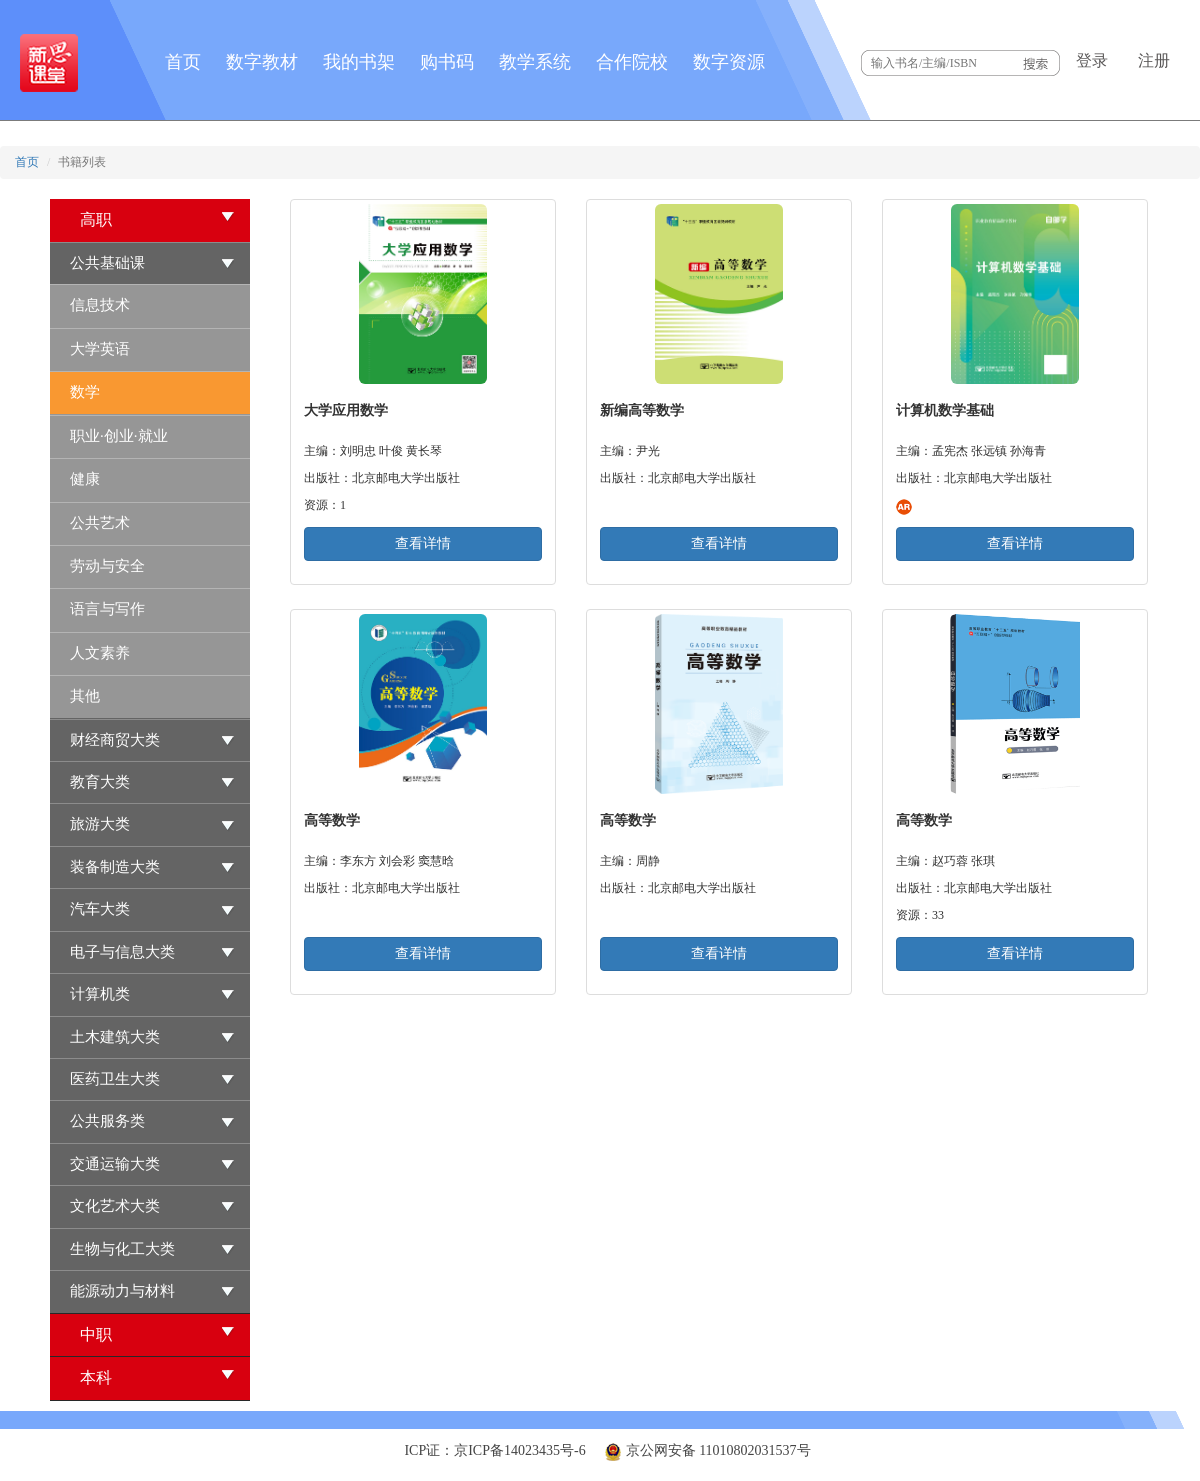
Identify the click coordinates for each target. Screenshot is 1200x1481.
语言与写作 (107, 609)
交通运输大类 (115, 1164)
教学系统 (535, 62)
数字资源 (729, 62)
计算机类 (100, 994)
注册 (1154, 60)
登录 (1092, 60)
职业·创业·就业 (119, 436)
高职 (157, 218)
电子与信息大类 (122, 952)
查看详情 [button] (423, 543)
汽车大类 (100, 909)
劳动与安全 (107, 566)
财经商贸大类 (115, 740)
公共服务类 (107, 1121)
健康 (85, 479)
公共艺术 (100, 523)
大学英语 (100, 349)
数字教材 (262, 62)
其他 (85, 696)
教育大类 (100, 782)
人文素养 (100, 653)
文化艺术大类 (115, 1206)
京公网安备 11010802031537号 (707, 1450)
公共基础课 (107, 263)
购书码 (447, 62)
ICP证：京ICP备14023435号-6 (494, 1450)
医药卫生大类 (115, 1079)
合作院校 (632, 62)
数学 (85, 392)
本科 (157, 1376)
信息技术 (100, 305)
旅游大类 (100, 824)
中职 (157, 1333)
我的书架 (359, 62)
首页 (183, 62)
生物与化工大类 (122, 1249)
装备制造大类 (115, 867)
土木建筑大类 (115, 1037)
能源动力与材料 (122, 1291)
